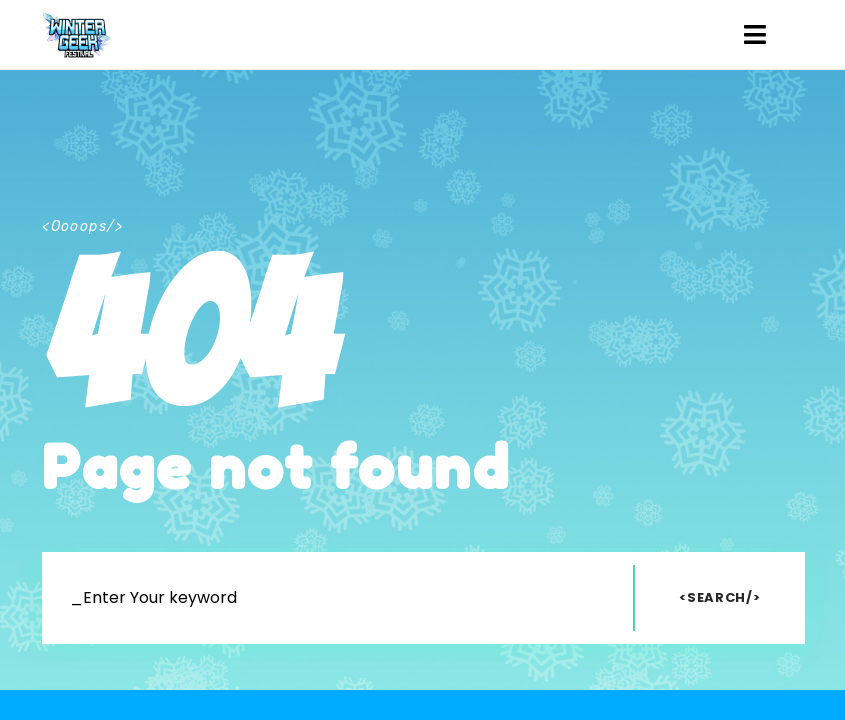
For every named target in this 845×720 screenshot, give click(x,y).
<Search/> (719, 597)
